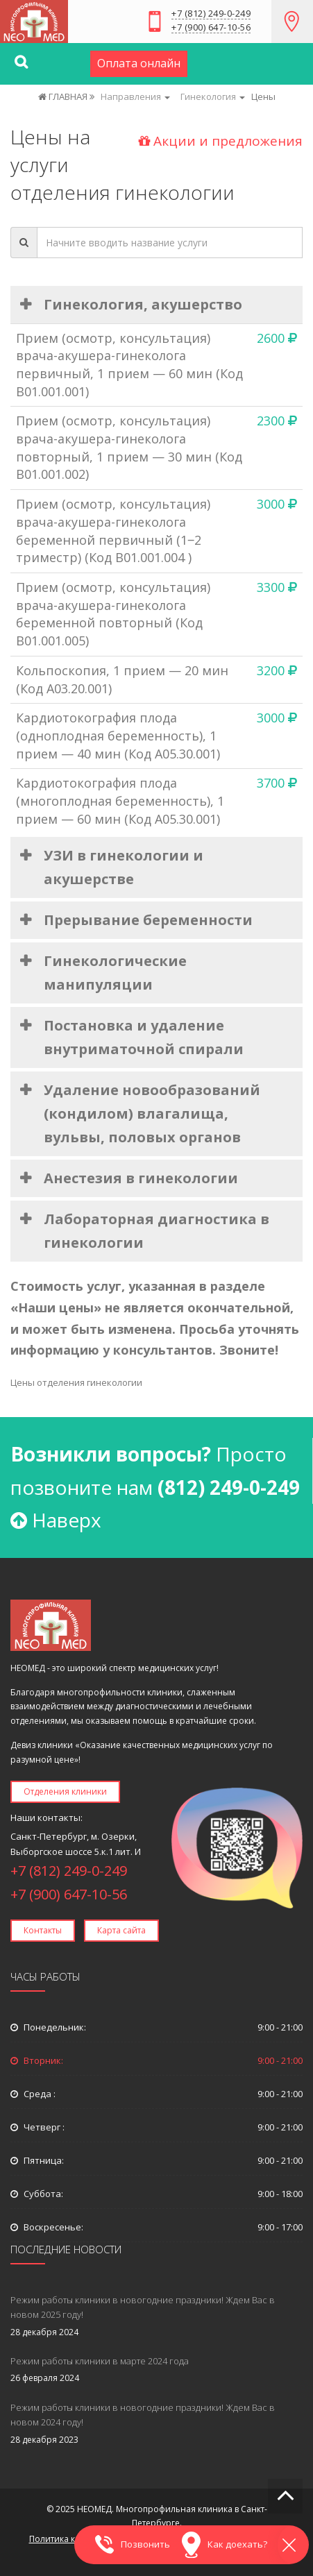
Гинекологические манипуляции (115, 972)
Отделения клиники (65, 1791)
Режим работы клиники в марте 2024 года (99, 2361)
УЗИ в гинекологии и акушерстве (123, 867)
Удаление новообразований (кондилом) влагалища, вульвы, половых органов (152, 1113)
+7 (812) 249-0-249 (211, 14)
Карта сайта (121, 1930)
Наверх (55, 1520)
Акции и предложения (221, 141)
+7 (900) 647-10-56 (211, 28)
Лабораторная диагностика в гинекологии (156, 1231)
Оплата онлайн (138, 63)
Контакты (43, 1930)
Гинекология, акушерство (143, 304)
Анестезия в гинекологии (141, 1178)
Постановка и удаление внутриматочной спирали (144, 1037)
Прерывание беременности (148, 919)
